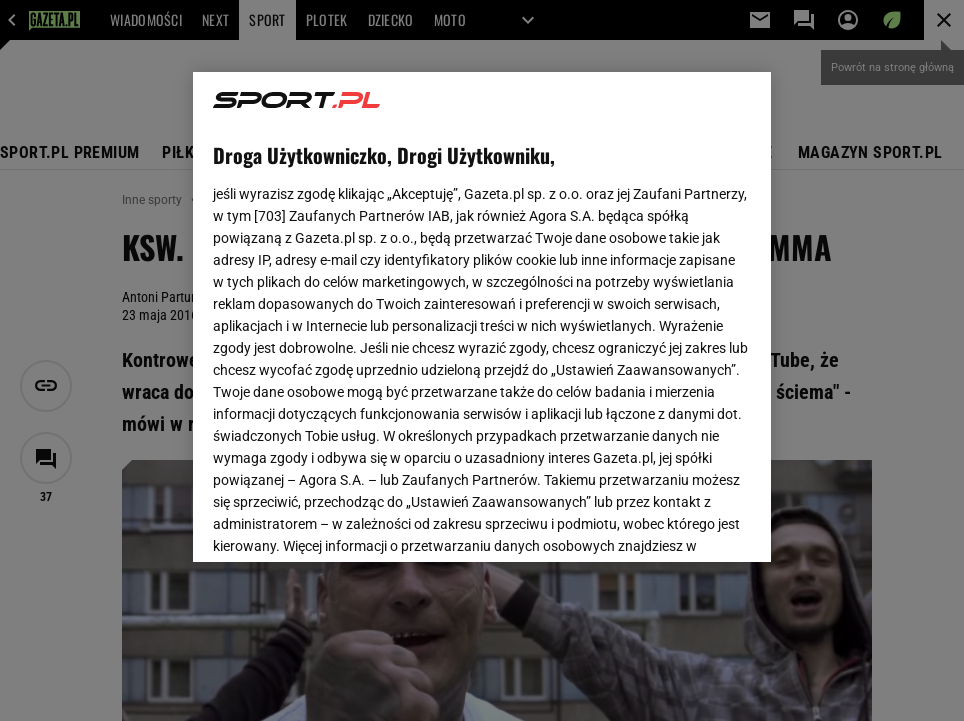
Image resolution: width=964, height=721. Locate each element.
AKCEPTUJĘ (683, 523)
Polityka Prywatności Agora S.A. (599, 286)
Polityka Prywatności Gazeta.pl (390, 286)
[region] (482, 317)
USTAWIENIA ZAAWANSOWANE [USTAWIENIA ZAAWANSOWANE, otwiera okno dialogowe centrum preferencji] (343, 522)
